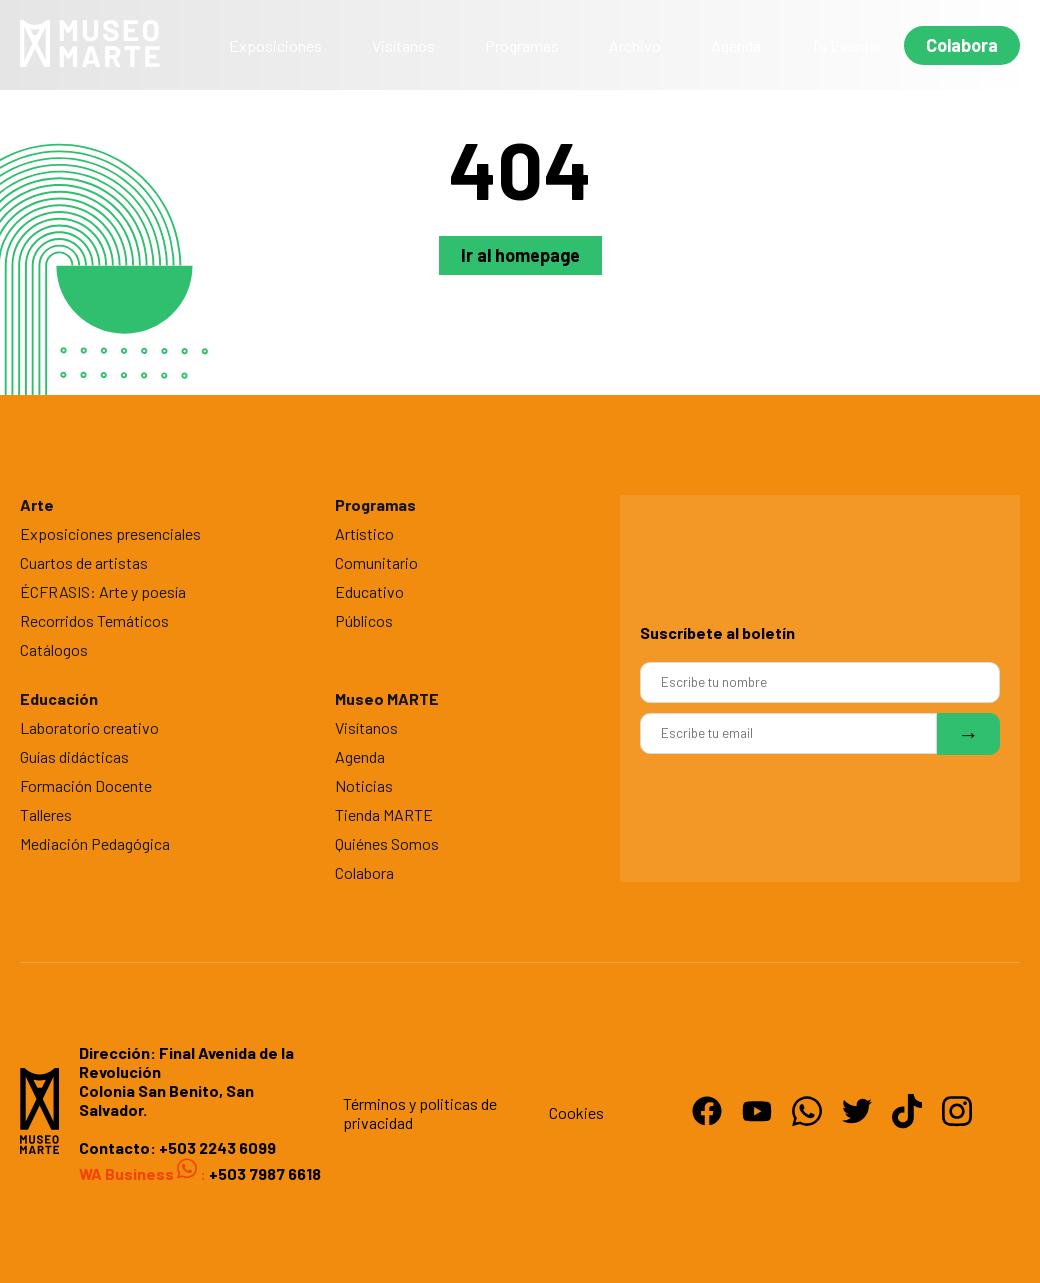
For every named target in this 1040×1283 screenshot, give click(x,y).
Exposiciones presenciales (110, 533)
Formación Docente (86, 785)
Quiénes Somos (387, 843)
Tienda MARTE (384, 814)
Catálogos (54, 649)
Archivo (635, 45)
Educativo (369, 591)
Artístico (364, 533)
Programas (522, 45)
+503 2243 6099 (217, 1147)
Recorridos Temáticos (94, 620)
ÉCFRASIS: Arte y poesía (103, 591)
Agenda (736, 45)
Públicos (364, 620)
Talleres (46, 814)
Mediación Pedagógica (95, 843)
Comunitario (376, 562)
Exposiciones (275, 45)
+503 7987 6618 (263, 1173)
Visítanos (403, 45)
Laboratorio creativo (89, 727)
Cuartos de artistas (84, 562)
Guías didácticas (74, 756)
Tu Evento (845, 45)
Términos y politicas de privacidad (420, 1113)
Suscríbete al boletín (717, 632)
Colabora (962, 45)
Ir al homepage (520, 255)
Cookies (576, 1112)
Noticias (364, 785)
